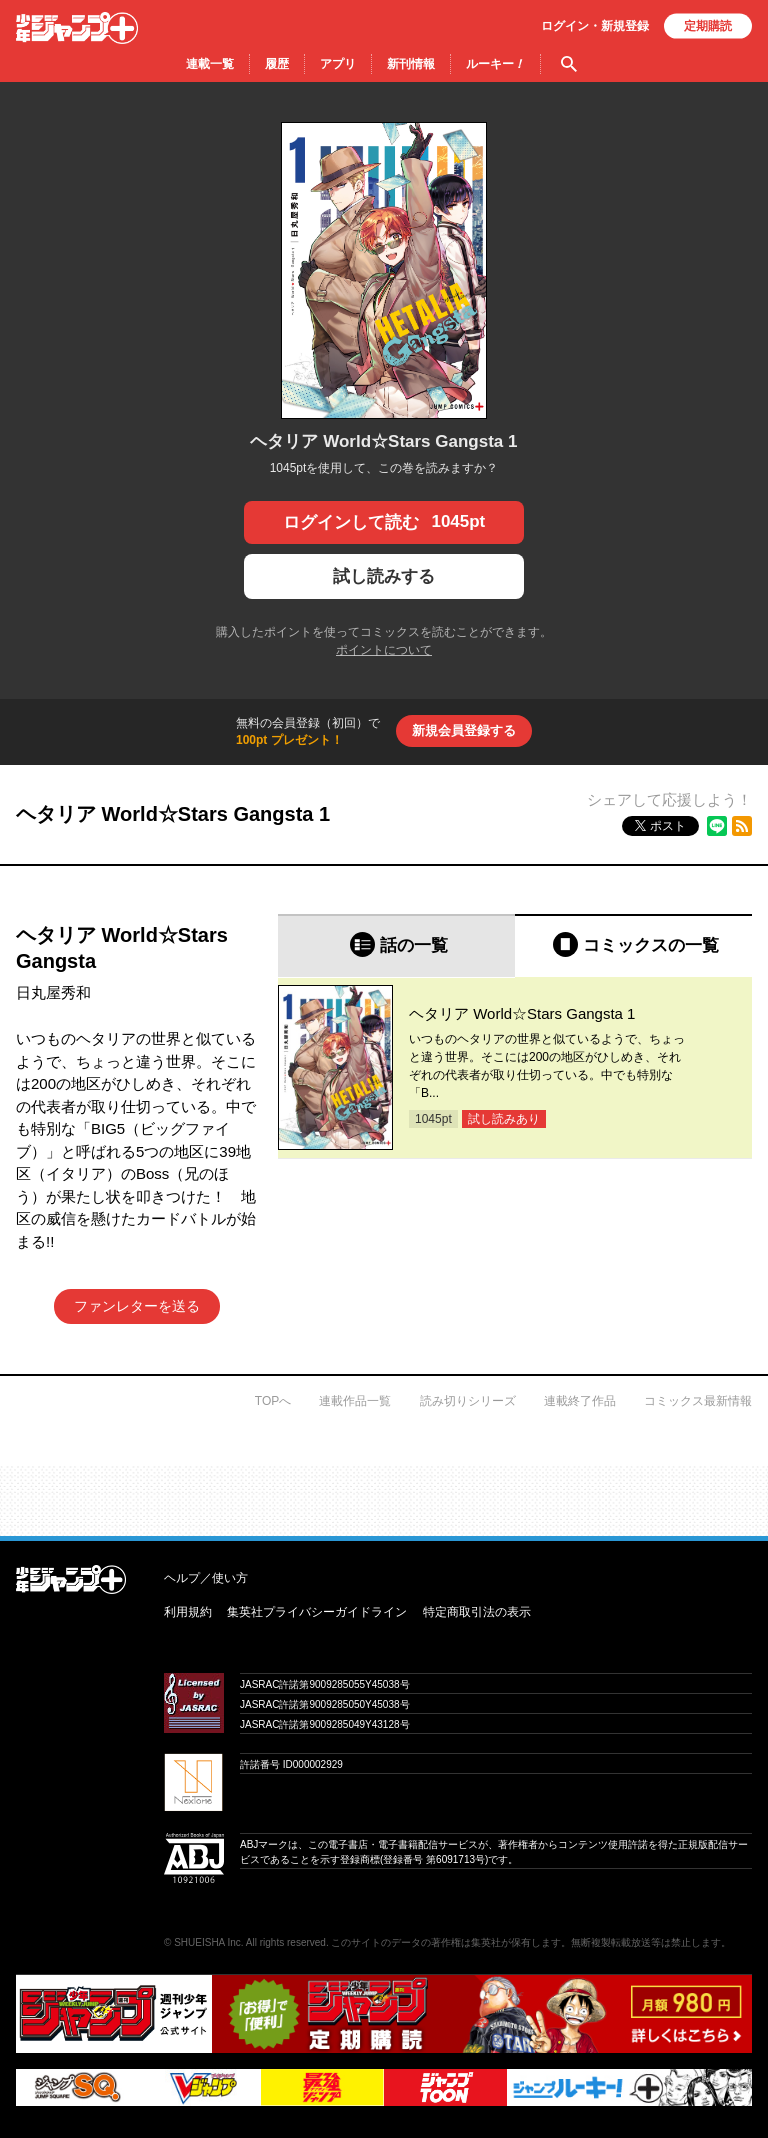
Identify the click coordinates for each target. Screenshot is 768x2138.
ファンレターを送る (137, 1306)
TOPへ (273, 1401)
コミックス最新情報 (698, 1401)
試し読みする (384, 576)
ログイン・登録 (595, 26)
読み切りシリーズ (468, 1401)
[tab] (396, 945)
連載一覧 (210, 64)
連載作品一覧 (355, 1401)
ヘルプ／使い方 (206, 1578)
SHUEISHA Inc (207, 1942)
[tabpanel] (515, 1068)
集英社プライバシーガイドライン (317, 1612)
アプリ (338, 64)
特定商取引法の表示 (477, 1612)
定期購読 (708, 26)
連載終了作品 (580, 1401)
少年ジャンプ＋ (77, 28)
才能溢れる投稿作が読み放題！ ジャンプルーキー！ (384, 1493)
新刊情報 (411, 64)
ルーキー (495, 64)
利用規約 (188, 1612)
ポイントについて (384, 650)
